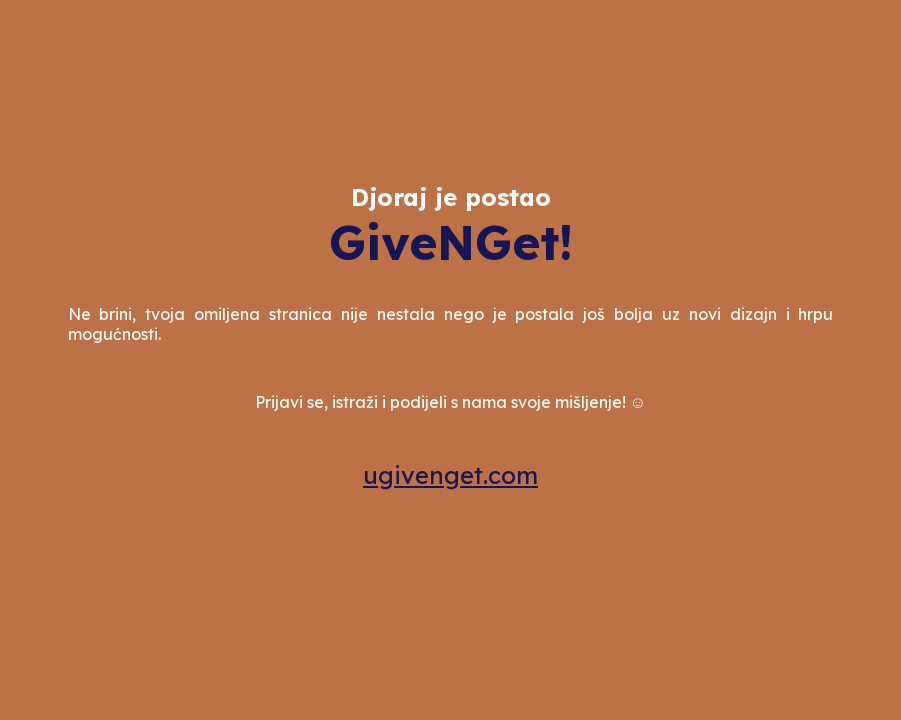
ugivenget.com (450, 475)
